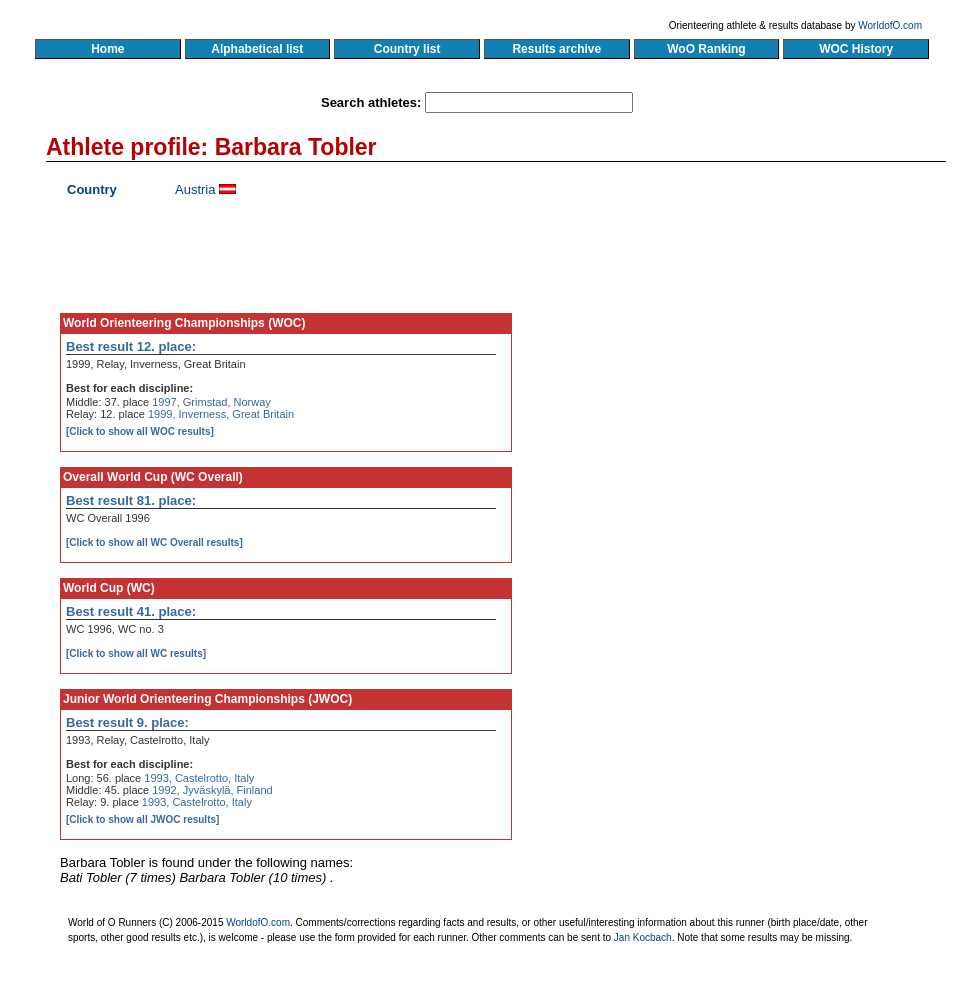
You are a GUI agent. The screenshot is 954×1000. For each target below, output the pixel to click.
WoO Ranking (707, 49)
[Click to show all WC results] (136, 653)
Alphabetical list (257, 49)
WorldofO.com (890, 25)
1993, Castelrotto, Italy (199, 778)
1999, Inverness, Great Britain (221, 414)
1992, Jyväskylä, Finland (212, 790)
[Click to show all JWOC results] (142, 819)
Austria (195, 189)
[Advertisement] (754, 365)
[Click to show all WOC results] (140, 431)
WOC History (855, 49)
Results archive (557, 49)
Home (107, 49)
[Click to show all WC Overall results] (154, 542)
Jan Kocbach (643, 937)
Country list (407, 49)
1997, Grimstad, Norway (211, 402)
